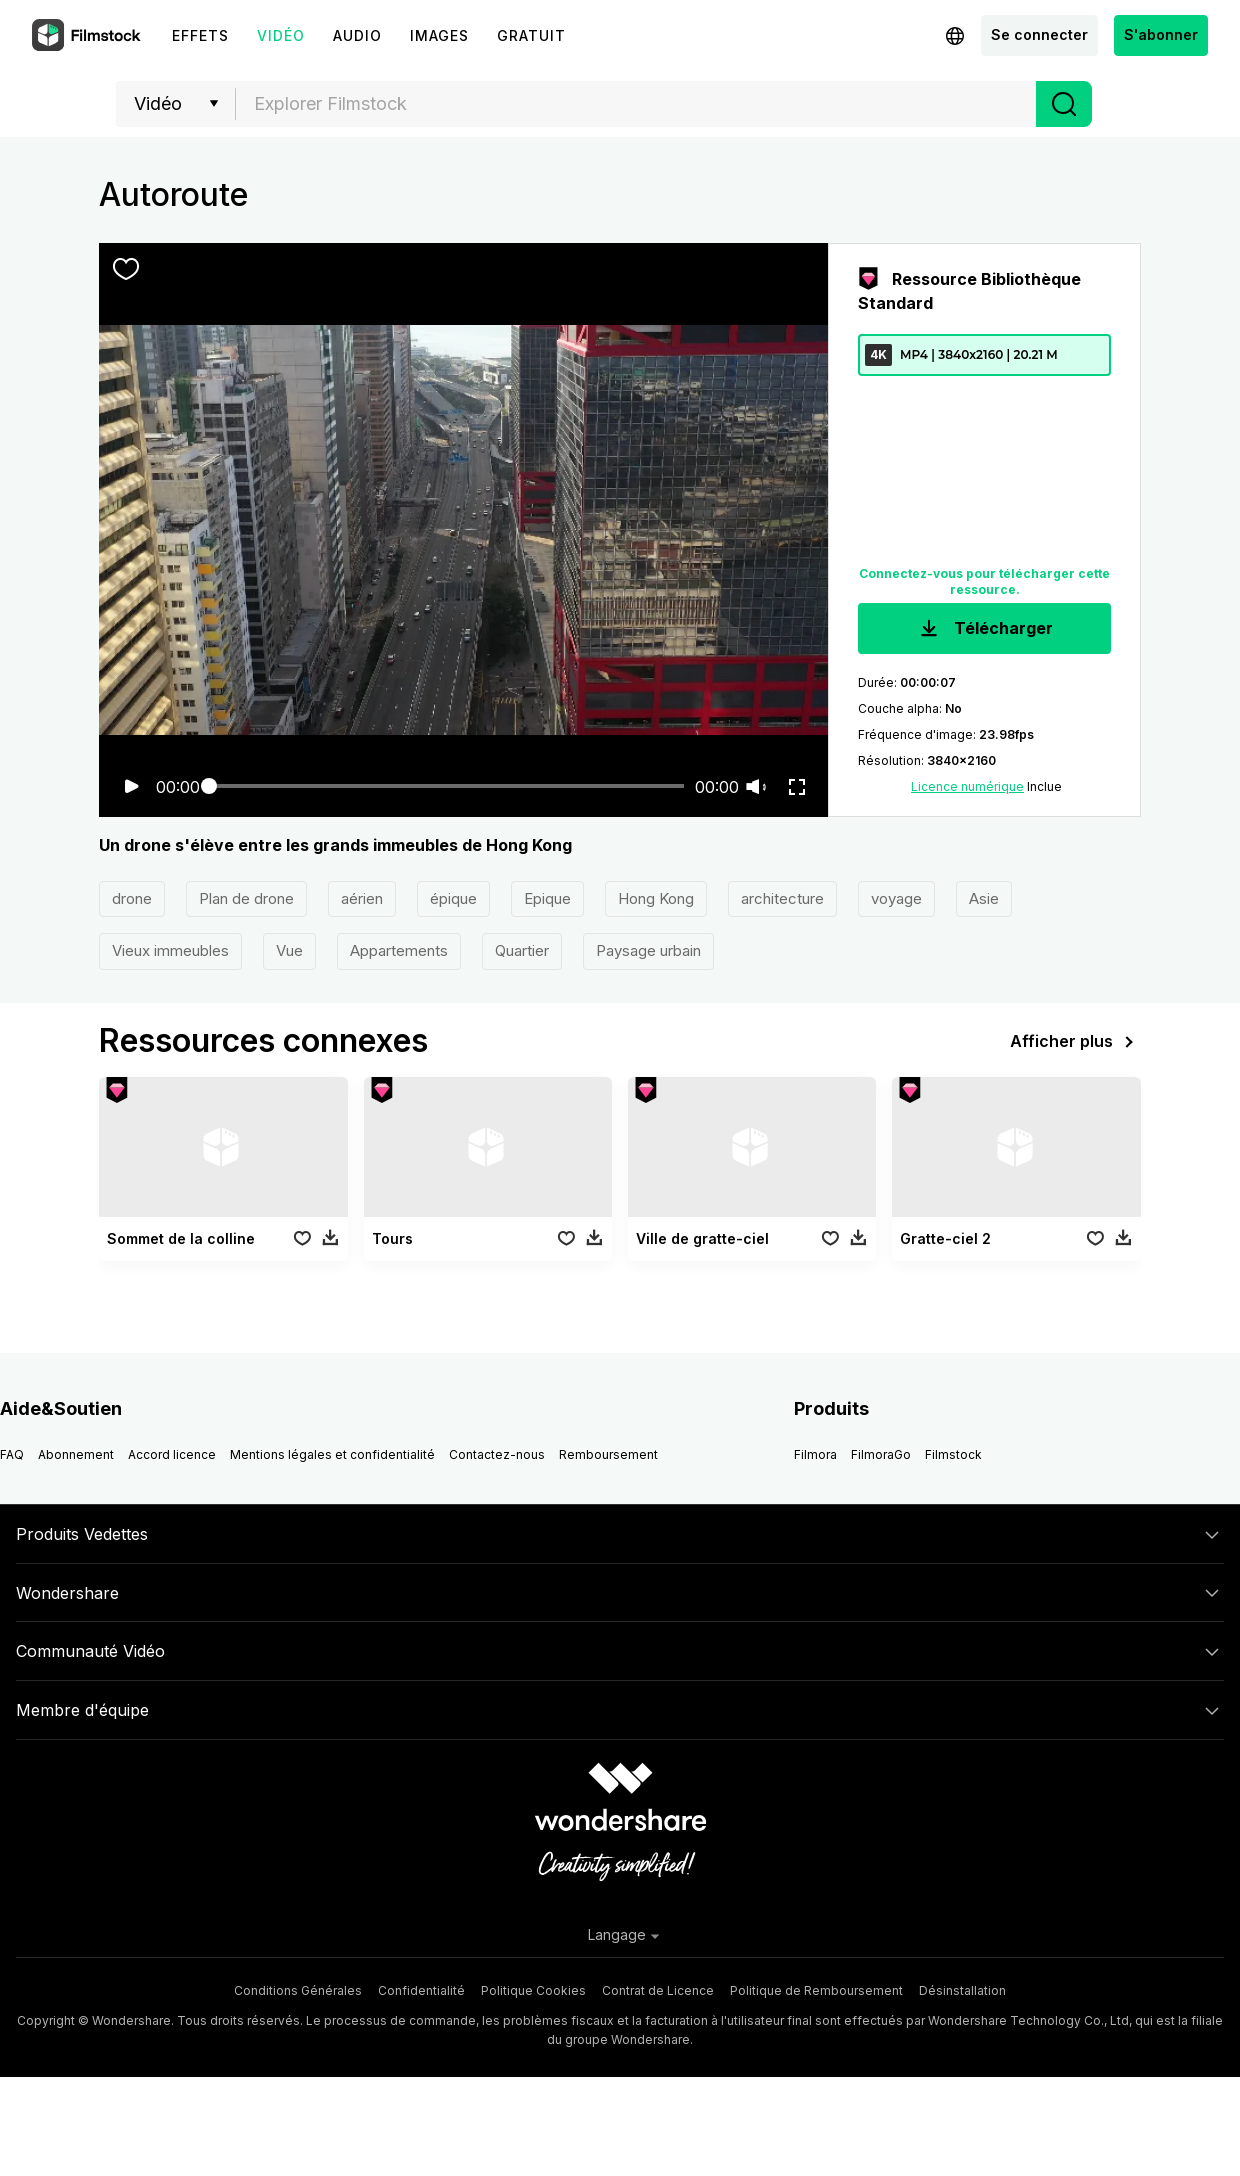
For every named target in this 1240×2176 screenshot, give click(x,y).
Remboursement (608, 1454)
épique (453, 898)
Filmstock (953, 1454)
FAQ (12, 1454)
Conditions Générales (298, 1990)
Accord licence (172, 1454)
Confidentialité (421, 1990)
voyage (896, 898)
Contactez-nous (497, 1454)
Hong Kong (656, 898)
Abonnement (76, 1454)
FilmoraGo (881, 1454)
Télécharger (984, 629)
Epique (547, 898)
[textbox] (636, 104)
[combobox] (636, 104)
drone (132, 898)
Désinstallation (962, 1990)
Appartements (399, 950)
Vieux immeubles (170, 950)
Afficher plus (1075, 1042)
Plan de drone (246, 898)
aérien (362, 898)
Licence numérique (967, 786)
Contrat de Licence (658, 1990)
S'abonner (1161, 34)
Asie (984, 898)
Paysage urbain (648, 950)
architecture (782, 898)
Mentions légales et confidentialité (332, 1454)
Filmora (815, 1454)
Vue (289, 950)
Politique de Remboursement (816, 1990)
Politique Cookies (533, 1990)
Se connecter (1039, 34)
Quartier (522, 950)
